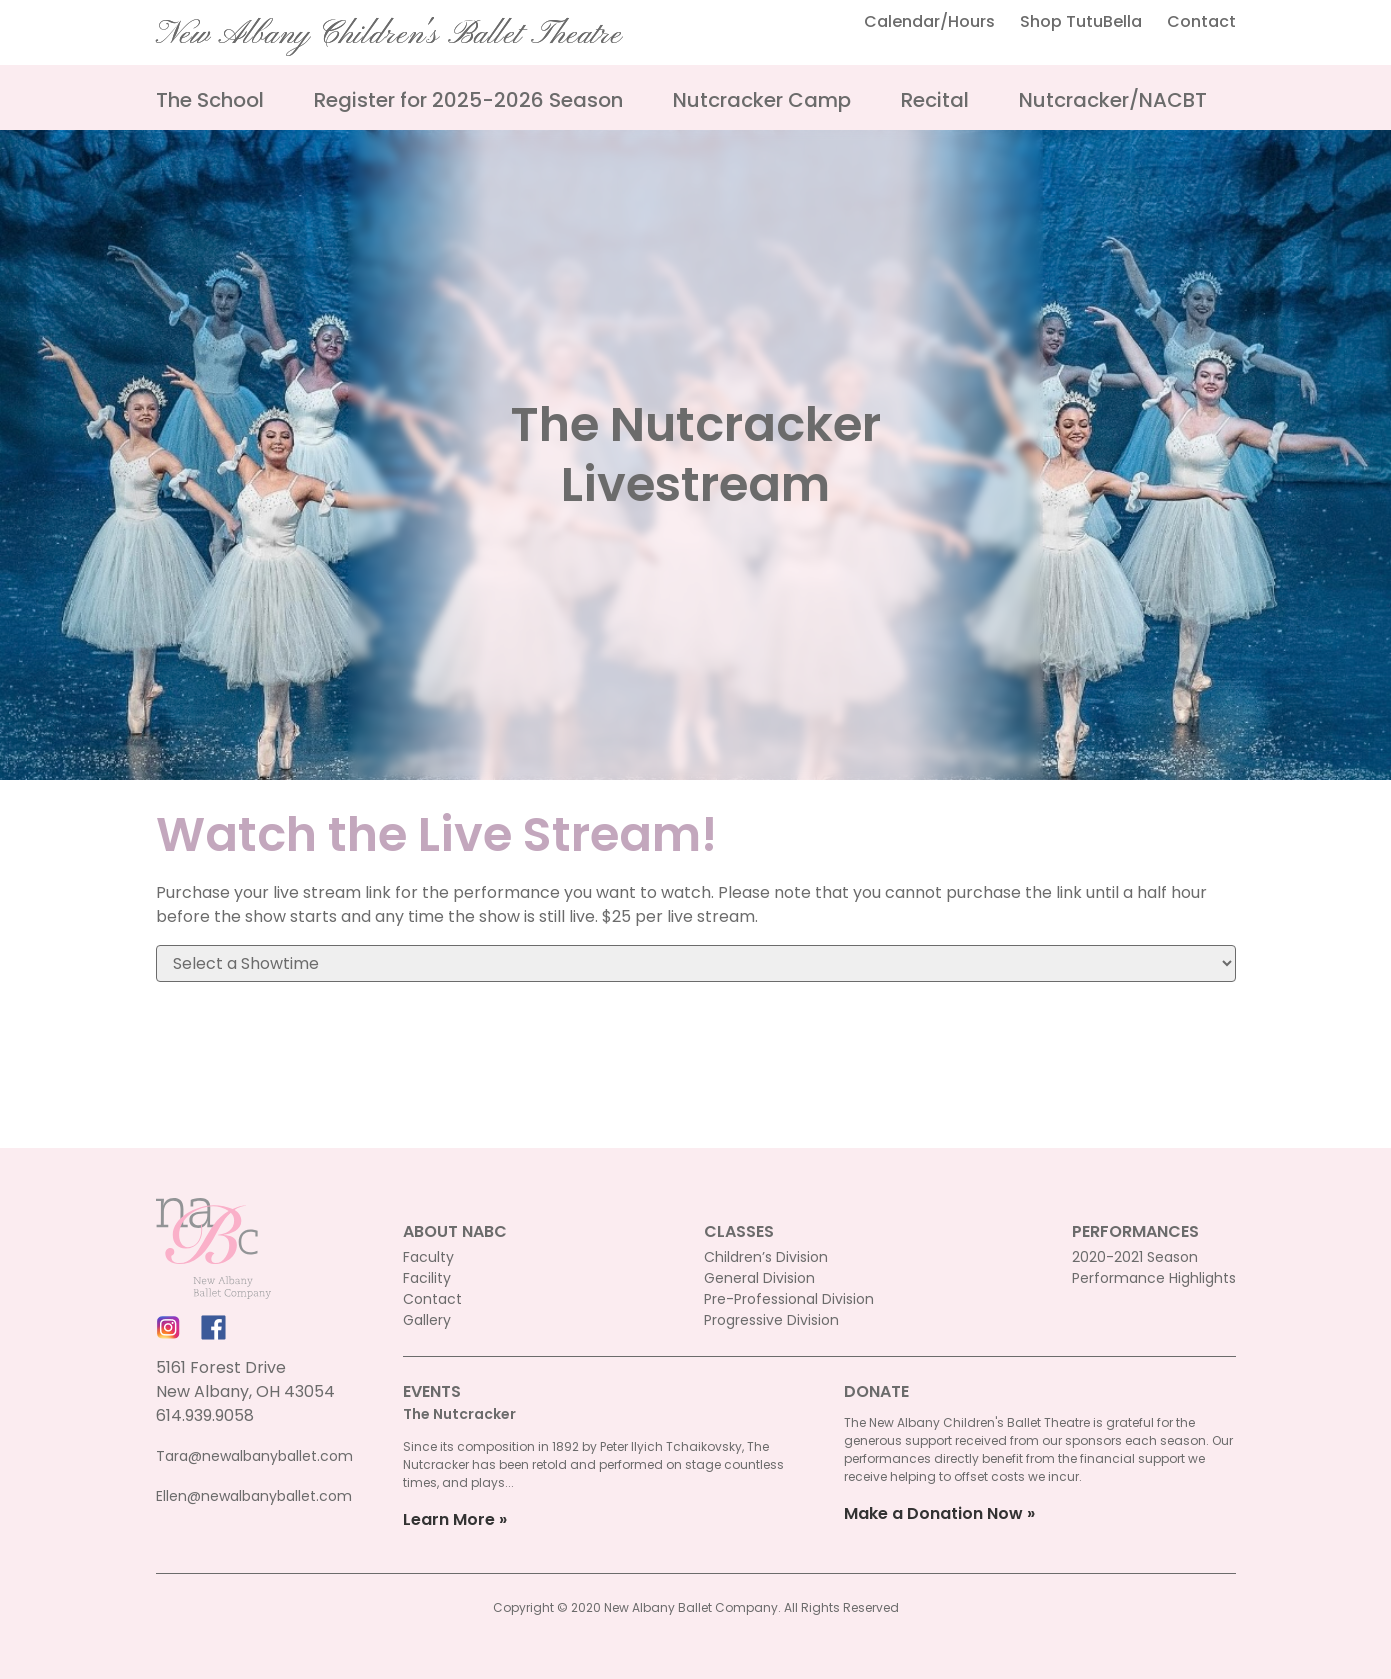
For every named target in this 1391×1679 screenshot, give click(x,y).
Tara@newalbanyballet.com (254, 1456)
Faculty (428, 1257)
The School (210, 100)
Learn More (449, 1519)
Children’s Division (766, 1257)
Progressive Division (771, 1320)
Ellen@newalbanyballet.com (254, 1496)
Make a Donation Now (933, 1513)
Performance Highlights (1154, 1278)
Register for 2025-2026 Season (468, 100)
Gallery (427, 1320)
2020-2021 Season (1135, 1257)
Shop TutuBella (1081, 21)
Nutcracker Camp (762, 100)
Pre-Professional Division (789, 1299)
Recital (935, 100)
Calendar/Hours (929, 21)
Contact (1201, 21)
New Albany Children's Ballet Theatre (389, 35)
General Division (759, 1278)
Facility (427, 1278)
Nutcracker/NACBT (1113, 100)
